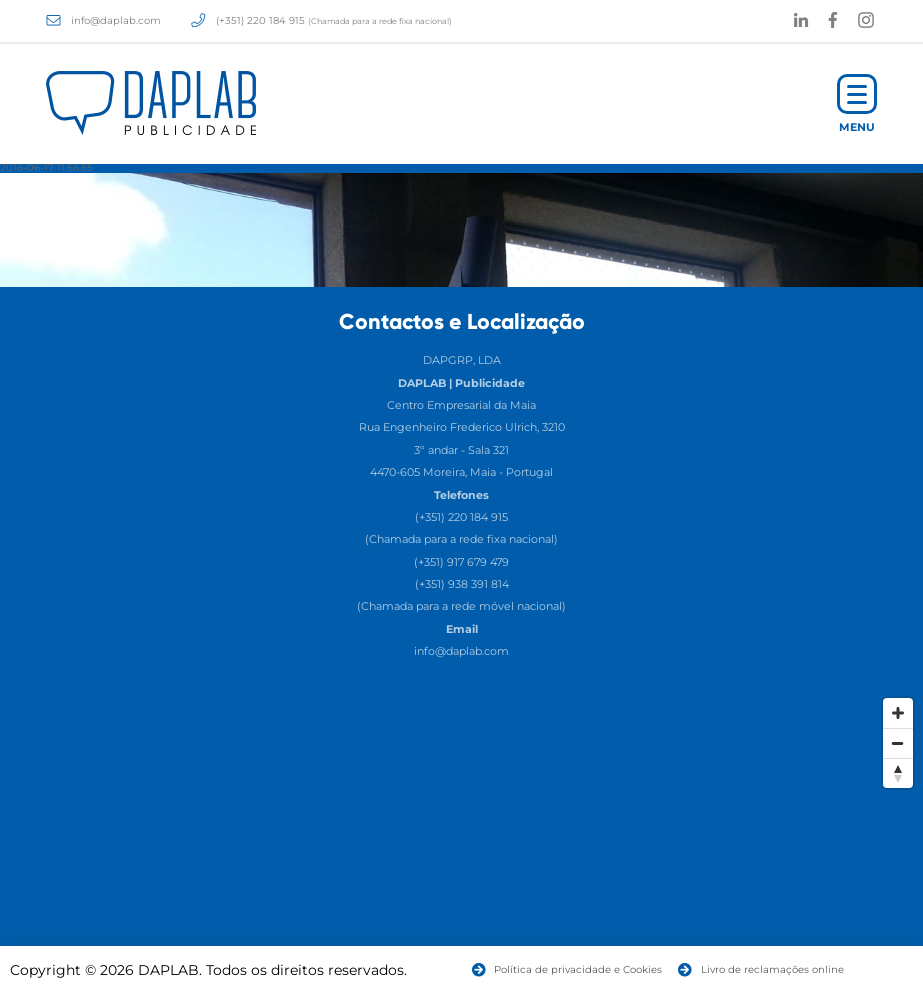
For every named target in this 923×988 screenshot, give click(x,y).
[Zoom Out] (898, 743)
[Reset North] (898, 773)
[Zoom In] (898, 713)
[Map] (461, 838)
